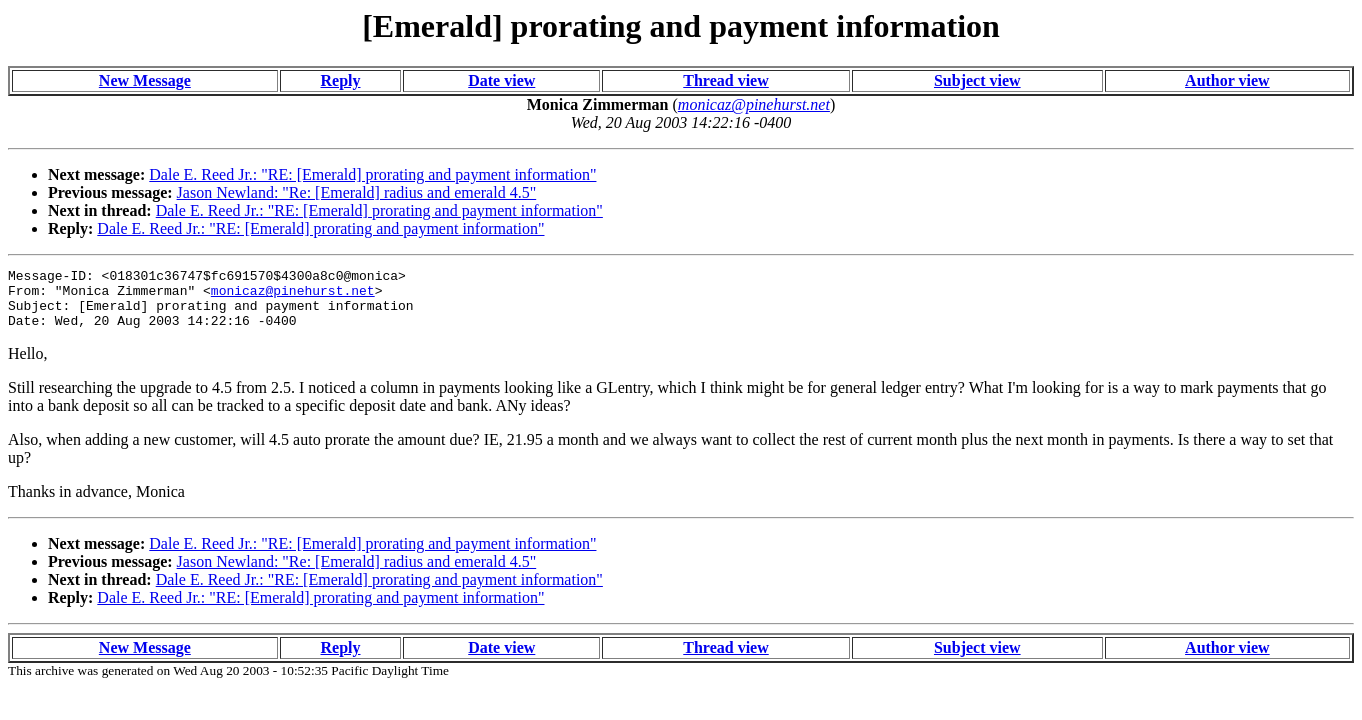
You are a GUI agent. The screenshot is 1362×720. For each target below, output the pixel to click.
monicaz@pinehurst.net (293, 296)
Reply (341, 80)
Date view (501, 80)
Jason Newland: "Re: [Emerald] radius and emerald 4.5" (357, 192)
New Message (145, 80)
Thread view (725, 80)
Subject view (977, 80)
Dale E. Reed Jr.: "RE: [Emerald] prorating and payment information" (372, 174)
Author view (1227, 80)
